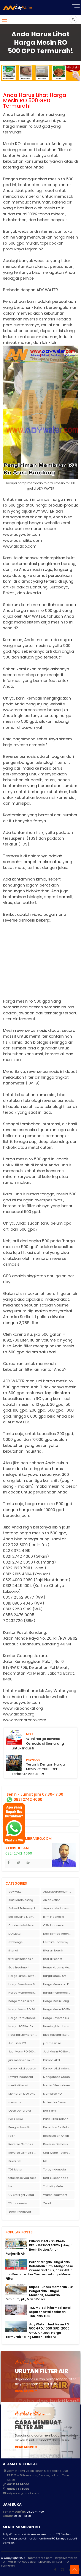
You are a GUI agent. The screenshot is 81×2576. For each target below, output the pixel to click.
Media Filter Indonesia (58, 2085)
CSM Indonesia (53, 1925)
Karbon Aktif (51, 2060)
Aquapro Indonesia (56, 1908)
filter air (13, 1950)
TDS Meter (15, 2169)
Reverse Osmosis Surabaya (24, 2153)
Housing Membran (56, 2026)
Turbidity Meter (53, 2186)
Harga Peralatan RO (22, 2018)
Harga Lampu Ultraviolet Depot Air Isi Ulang (24, 1976)
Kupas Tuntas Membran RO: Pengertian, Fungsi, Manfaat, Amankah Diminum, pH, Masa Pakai (39, 2293)
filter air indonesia (20, 1959)
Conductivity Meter (21, 1925)
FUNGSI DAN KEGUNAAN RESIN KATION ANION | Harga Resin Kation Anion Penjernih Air (39, 2247)
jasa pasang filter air (57, 2035)
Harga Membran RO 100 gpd (24, 1993)
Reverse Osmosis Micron (58, 2144)
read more (26, 2390)
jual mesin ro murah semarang (24, 2060)
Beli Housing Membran (24, 1917)
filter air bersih (53, 1950)
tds (45, 2161)
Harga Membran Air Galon (24, 1984)
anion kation (51, 1900)
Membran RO (52, 2094)
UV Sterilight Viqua (21, 2195)
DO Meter (15, 1934)
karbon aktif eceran (22, 2068)
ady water (15, 1892)
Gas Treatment (18, 1967)
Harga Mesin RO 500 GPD (58, 2009)
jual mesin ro (52, 2043)
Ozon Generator (19, 2111)
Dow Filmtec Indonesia (58, 1934)
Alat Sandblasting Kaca (24, 1900)
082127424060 (18, 2484)
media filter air (18, 2085)
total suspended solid (58, 2178)
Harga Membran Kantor (58, 1984)
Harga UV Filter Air (20, 2026)
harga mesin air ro (21, 2001)
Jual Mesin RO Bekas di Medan (58, 2051)
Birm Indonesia (53, 1917)
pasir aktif (50, 2111)
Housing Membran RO (23, 2035)
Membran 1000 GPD (21, 2094)
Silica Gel (14, 2161)
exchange (15, 1942)
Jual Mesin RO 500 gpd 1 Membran (24, 2051)
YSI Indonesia (17, 2203)
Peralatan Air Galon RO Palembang (58, 2127)
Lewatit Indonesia (20, 2077)
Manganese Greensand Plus (58, 2077)
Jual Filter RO (17, 2043)
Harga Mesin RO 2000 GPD (24, 2009)
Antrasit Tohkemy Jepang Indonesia (24, 1908)
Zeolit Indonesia (19, 2212)
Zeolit (47, 2203)
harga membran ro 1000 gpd (58, 1993)
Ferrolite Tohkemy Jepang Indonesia (58, 1942)
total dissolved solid (22, 2178)
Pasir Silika (15, 2119)
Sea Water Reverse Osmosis (58, 2153)
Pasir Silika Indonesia (58, 2119)
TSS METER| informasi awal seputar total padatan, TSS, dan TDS (50, 2312)
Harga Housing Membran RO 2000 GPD (58, 1967)
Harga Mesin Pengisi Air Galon (58, 2001)
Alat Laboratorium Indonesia (58, 1892)
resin (11, 2136)
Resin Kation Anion (56, 2136)
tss (10, 2186)
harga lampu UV (54, 1976)
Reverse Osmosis (20, 2144)
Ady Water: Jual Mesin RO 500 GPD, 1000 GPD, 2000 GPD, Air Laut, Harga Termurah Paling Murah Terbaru (37, 2330)
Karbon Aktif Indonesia (58, 2068)
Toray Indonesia (54, 2169)
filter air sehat (52, 1959)
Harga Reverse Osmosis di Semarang (58, 2018)
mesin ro (14, 2102)
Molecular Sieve (54, 2102)
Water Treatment (55, 2195)
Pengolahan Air (19, 2127)
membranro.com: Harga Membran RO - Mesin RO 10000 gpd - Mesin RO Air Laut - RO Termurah (39, 2562)
